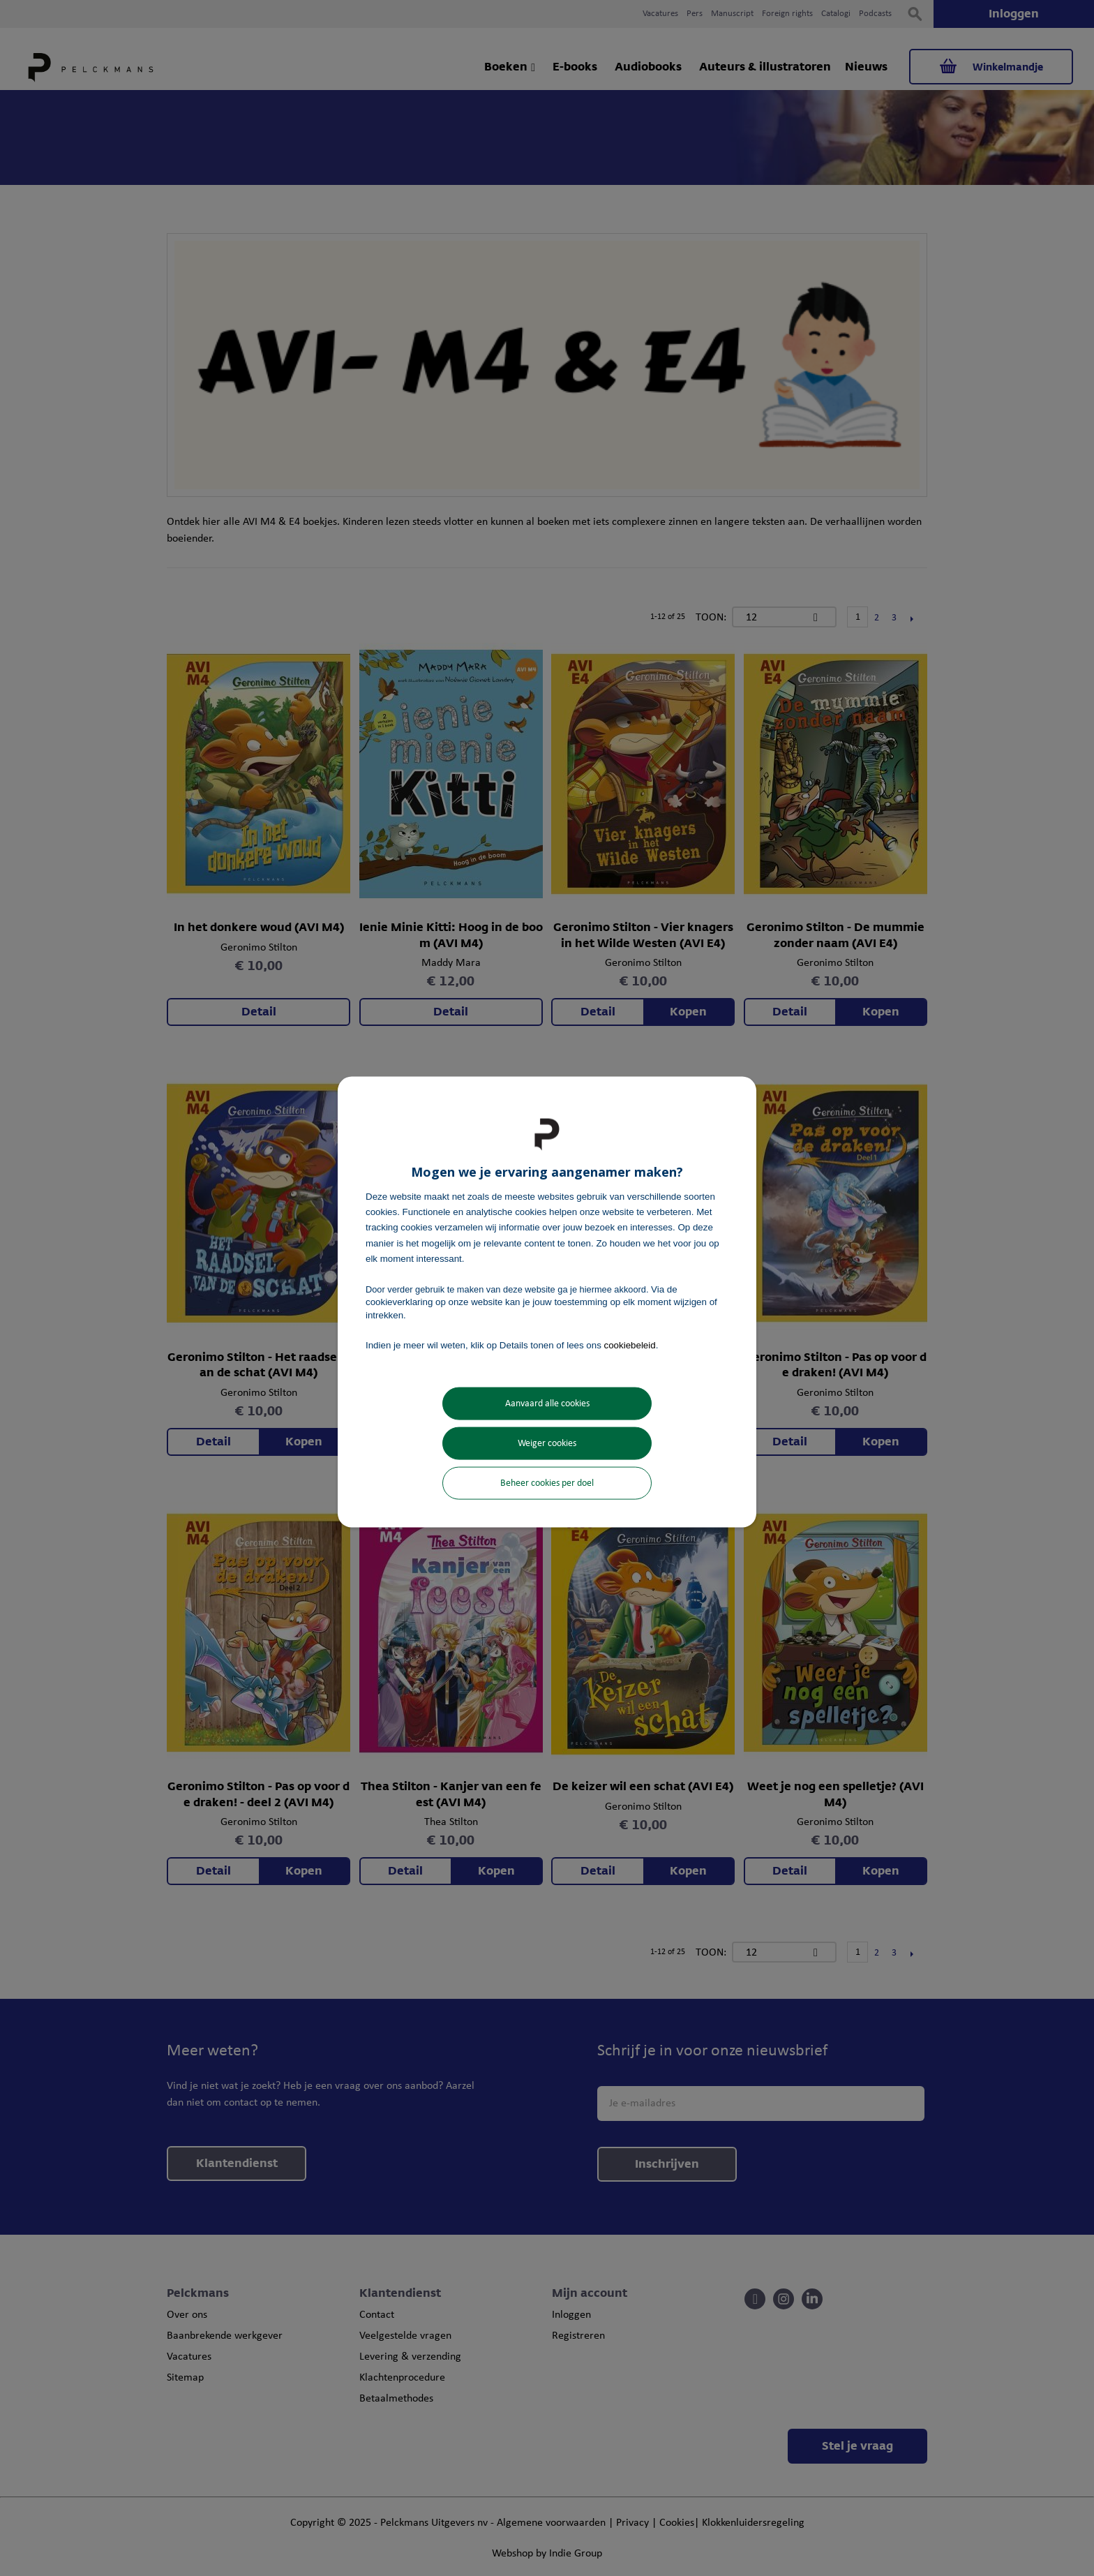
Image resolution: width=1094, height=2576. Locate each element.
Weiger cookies (547, 1443)
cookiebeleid (630, 1344)
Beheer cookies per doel (547, 1483)
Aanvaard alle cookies (547, 1404)
